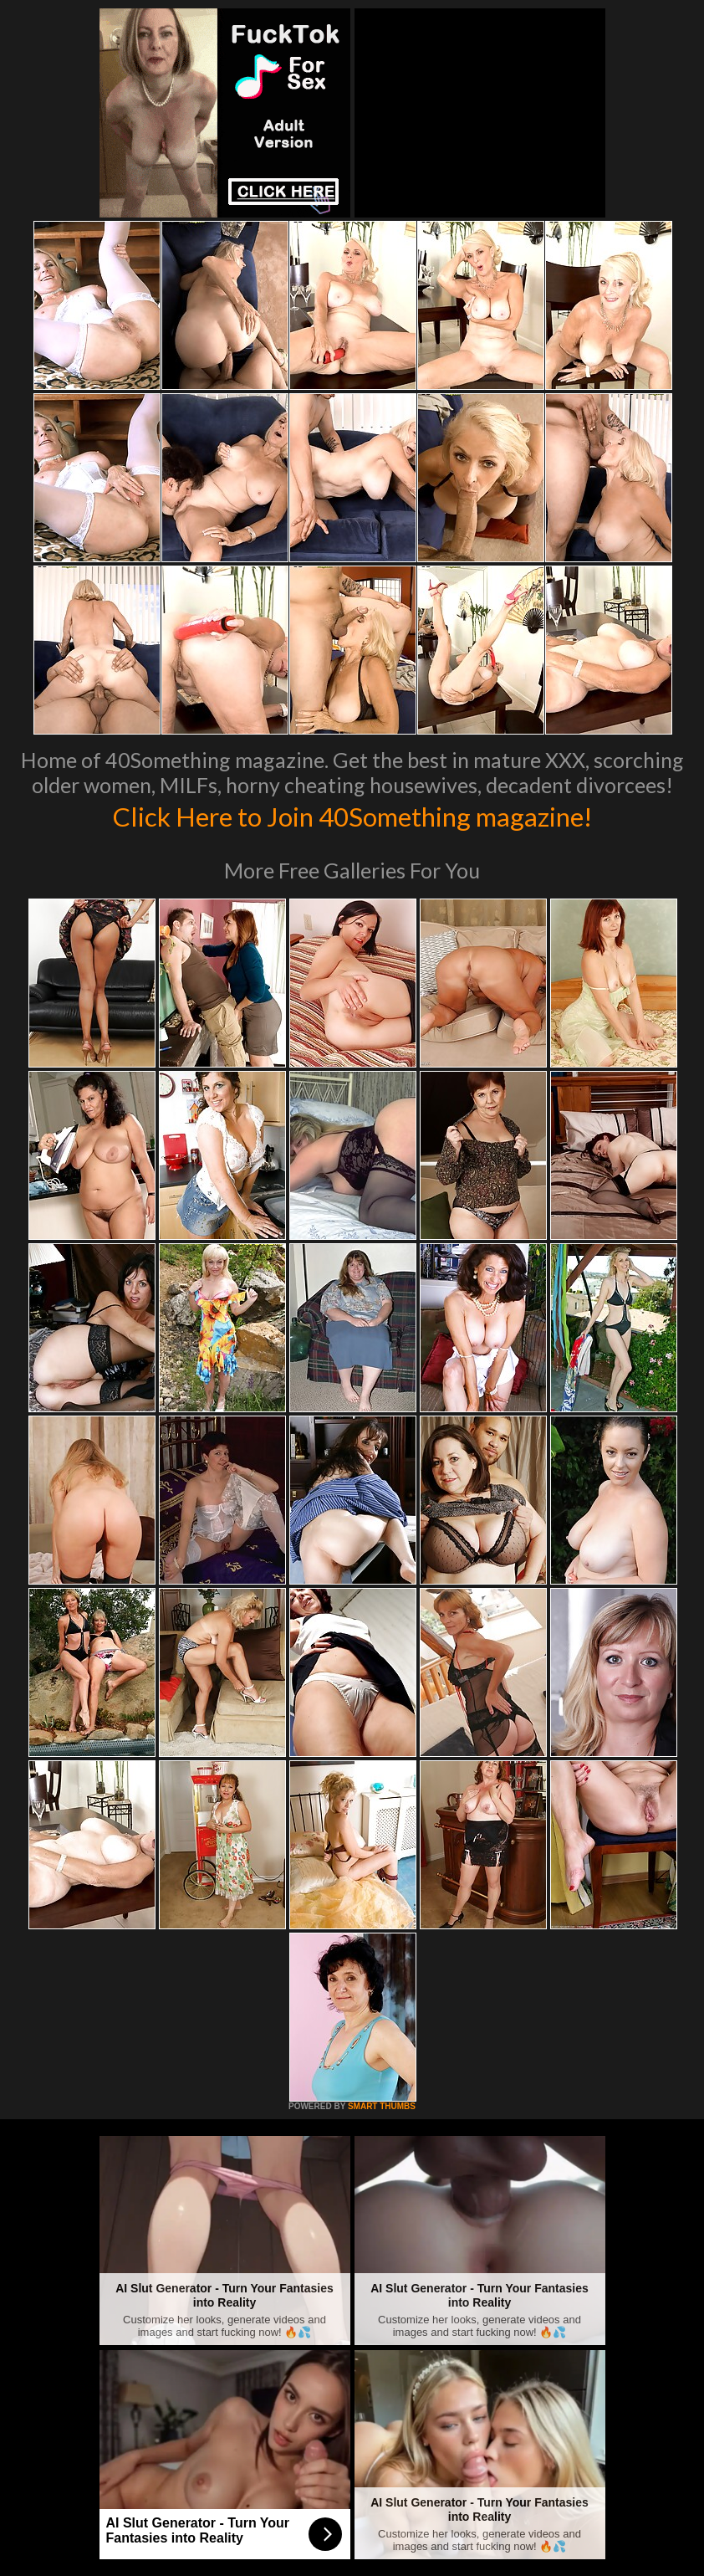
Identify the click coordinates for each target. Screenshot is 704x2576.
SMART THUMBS (382, 2106)
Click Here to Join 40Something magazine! (352, 814)
